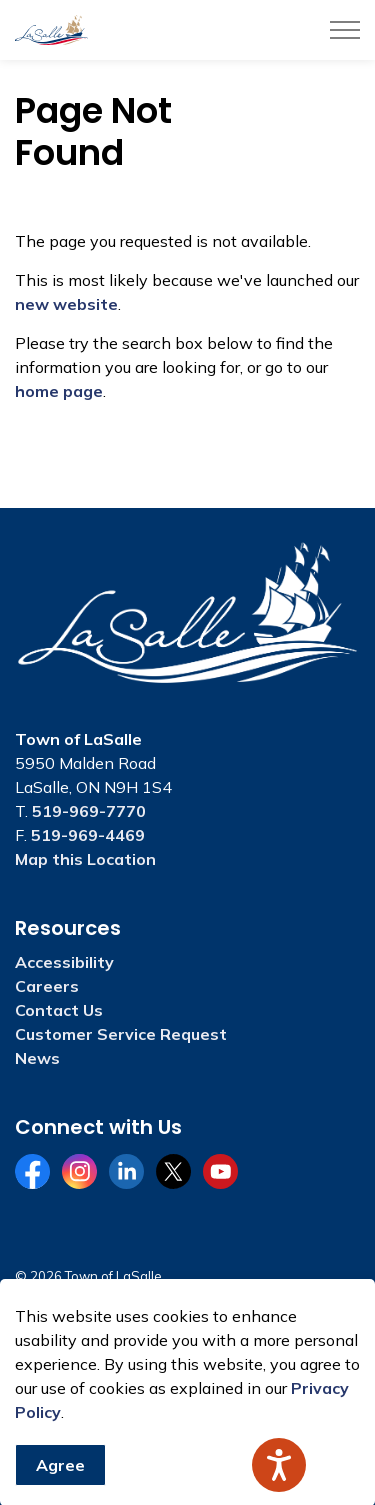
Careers (47, 986)
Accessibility (64, 962)
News (37, 1058)
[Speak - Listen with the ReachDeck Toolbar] (279, 1465)
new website (66, 304)
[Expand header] (345, 30)
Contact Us (59, 1010)
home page (59, 391)
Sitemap (43, 1315)
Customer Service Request (121, 1034)
